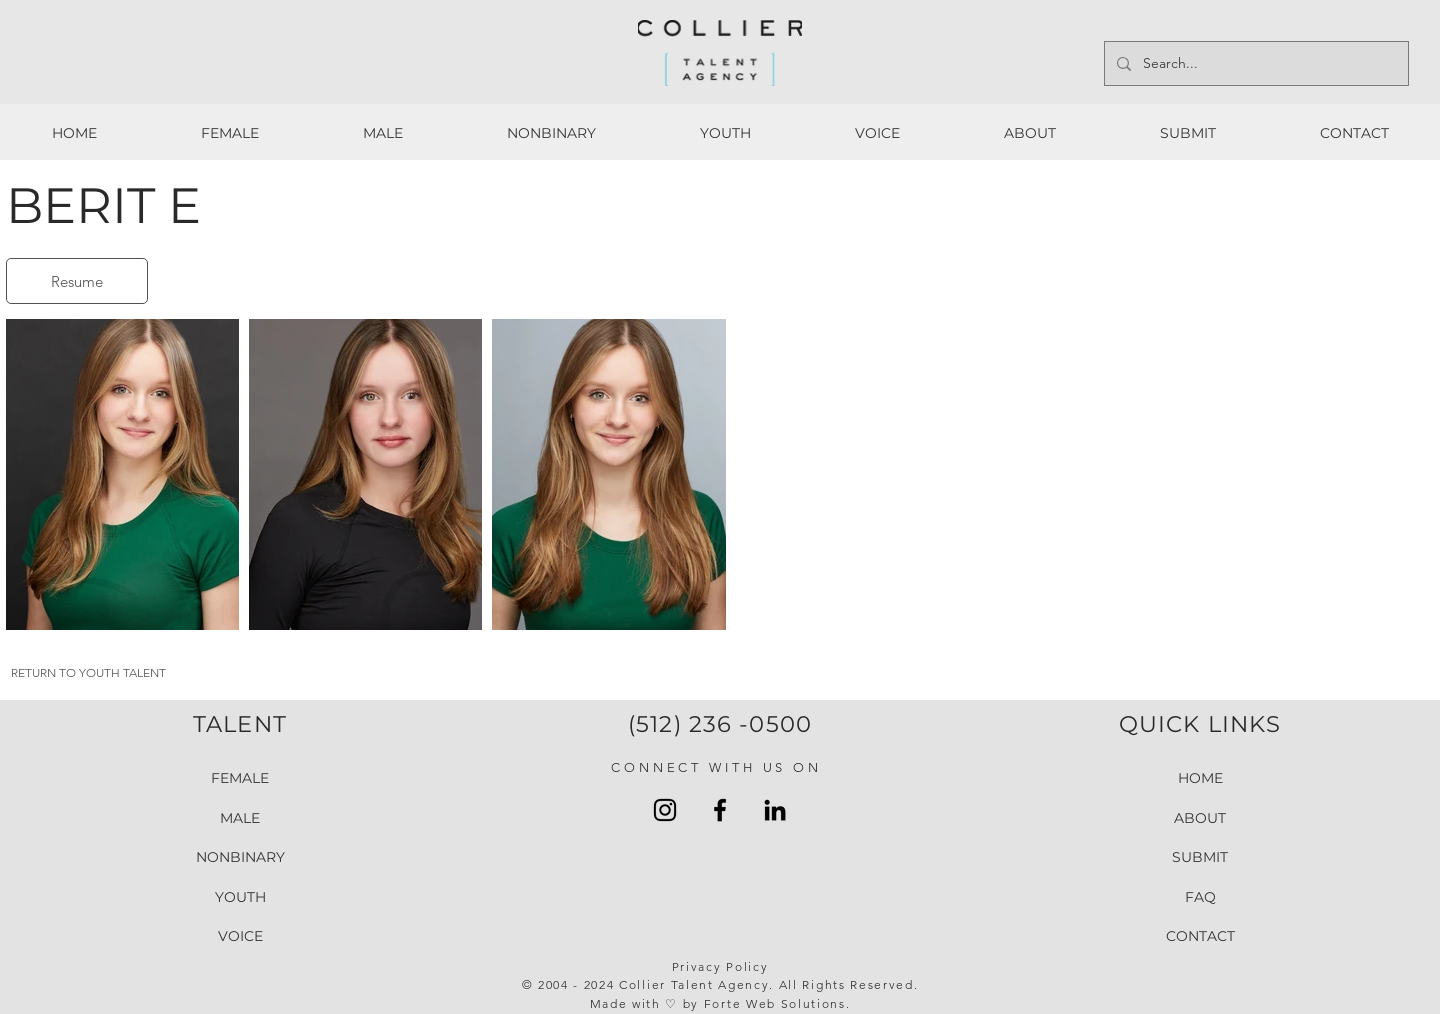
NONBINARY (240, 857)
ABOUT (1200, 817)
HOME (1200, 778)
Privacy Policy (720, 966)
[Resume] (77, 281)
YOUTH (240, 897)
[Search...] (1254, 63)
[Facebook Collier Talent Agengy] (720, 810)
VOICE (240, 936)
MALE (240, 817)
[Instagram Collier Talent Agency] (665, 810)
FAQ (1200, 897)
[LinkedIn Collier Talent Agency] (775, 810)
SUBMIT (1200, 857)
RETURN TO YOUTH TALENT (88, 672)
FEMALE (240, 778)
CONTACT (1200, 936)
